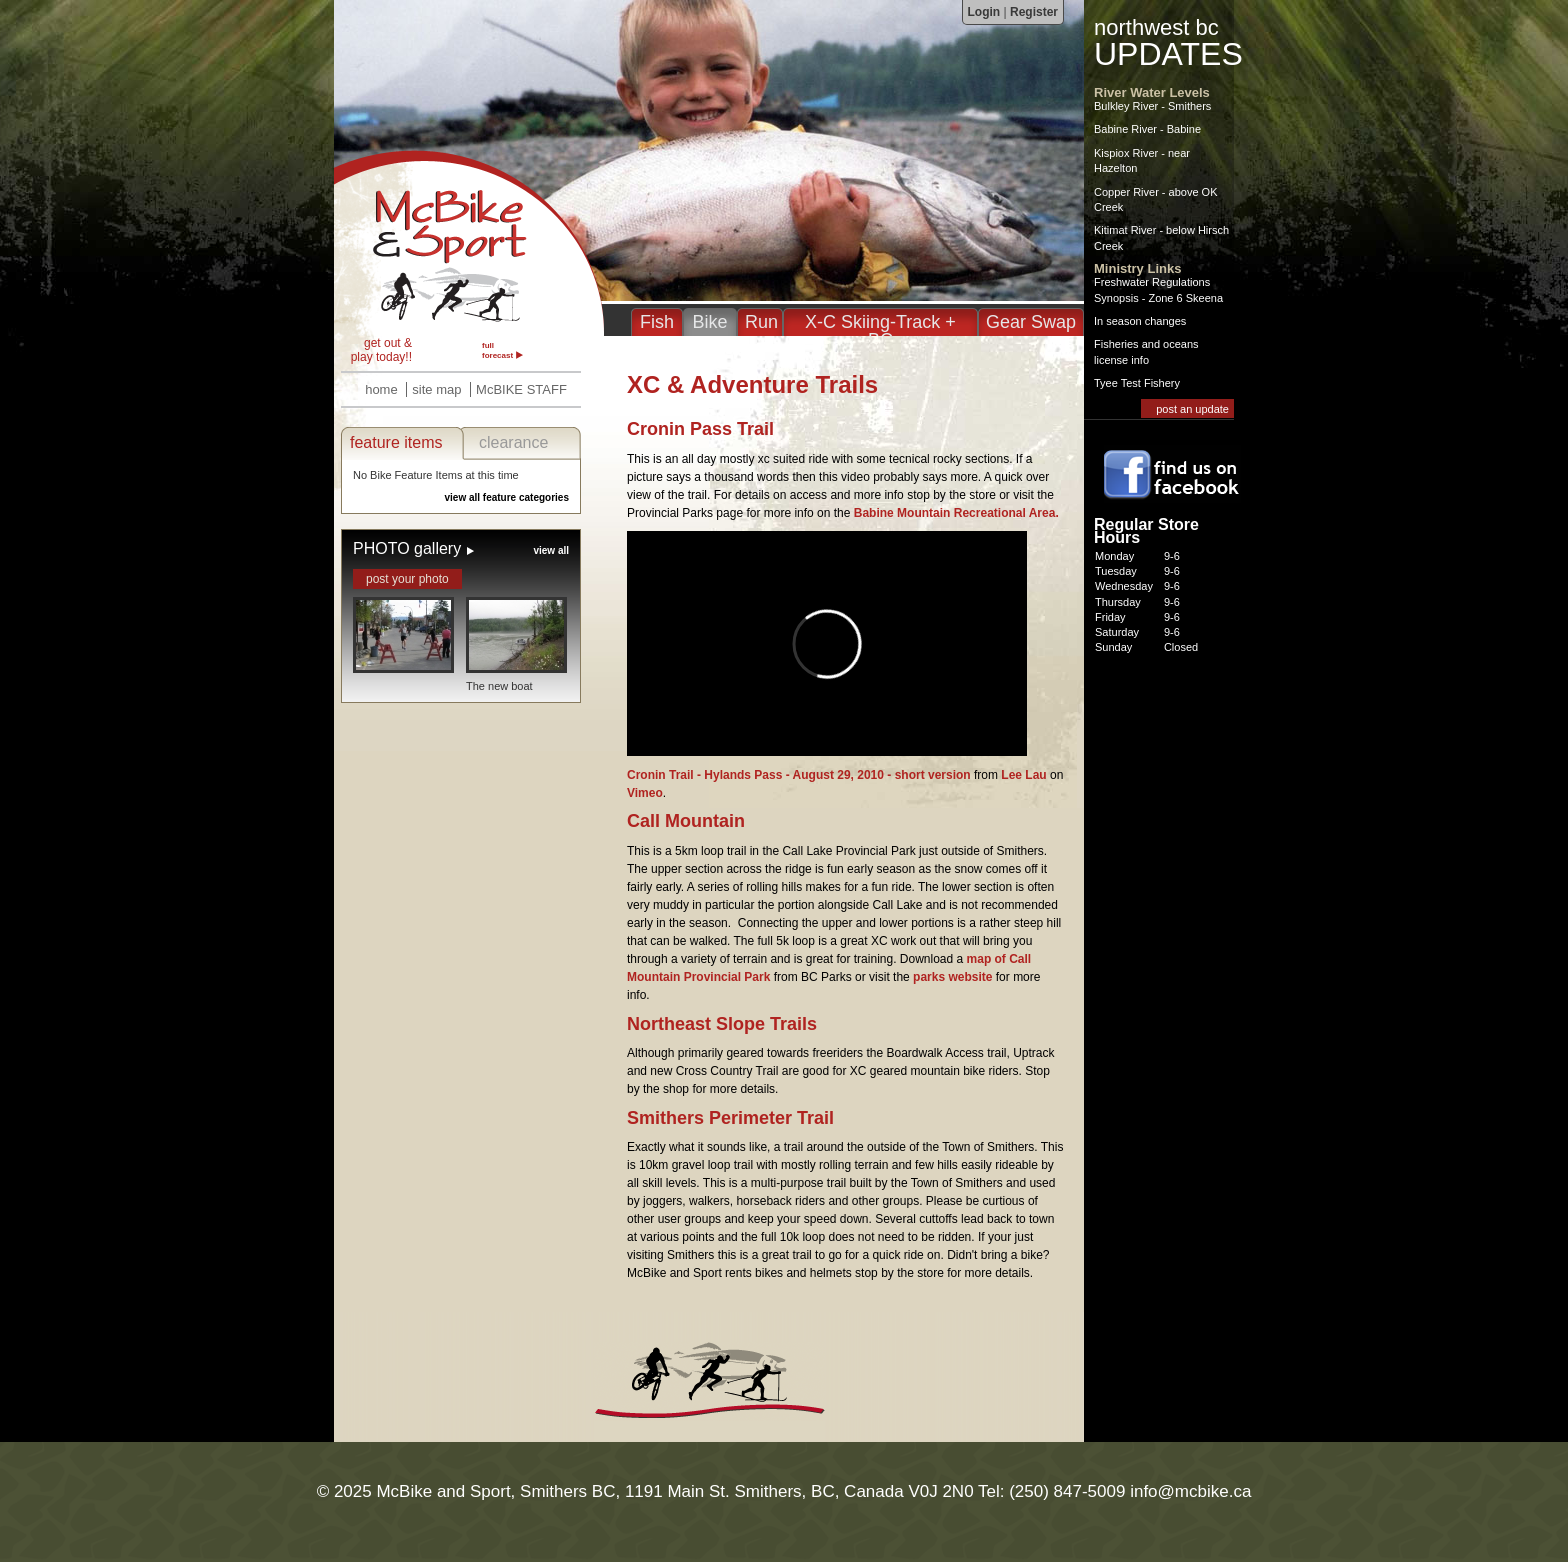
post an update (1192, 409)
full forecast (497, 350)
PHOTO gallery (407, 548)
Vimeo (645, 793)
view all (551, 550)
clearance (513, 442)
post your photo (407, 579)
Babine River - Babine (1147, 129)
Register (1034, 12)
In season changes (1140, 321)
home (381, 389)
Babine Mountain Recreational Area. (956, 513)
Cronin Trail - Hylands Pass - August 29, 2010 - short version (799, 775)
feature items (396, 442)
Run (761, 322)
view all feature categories (506, 497)
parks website (952, 977)
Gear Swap (1031, 322)
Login (984, 12)
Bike (709, 322)
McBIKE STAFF (521, 389)
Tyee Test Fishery (1137, 383)
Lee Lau (1023, 775)
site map (436, 389)
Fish (657, 322)
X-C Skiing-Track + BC (880, 331)
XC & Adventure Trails (469, 243)
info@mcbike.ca (1190, 1491)
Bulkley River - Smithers (1152, 106)
